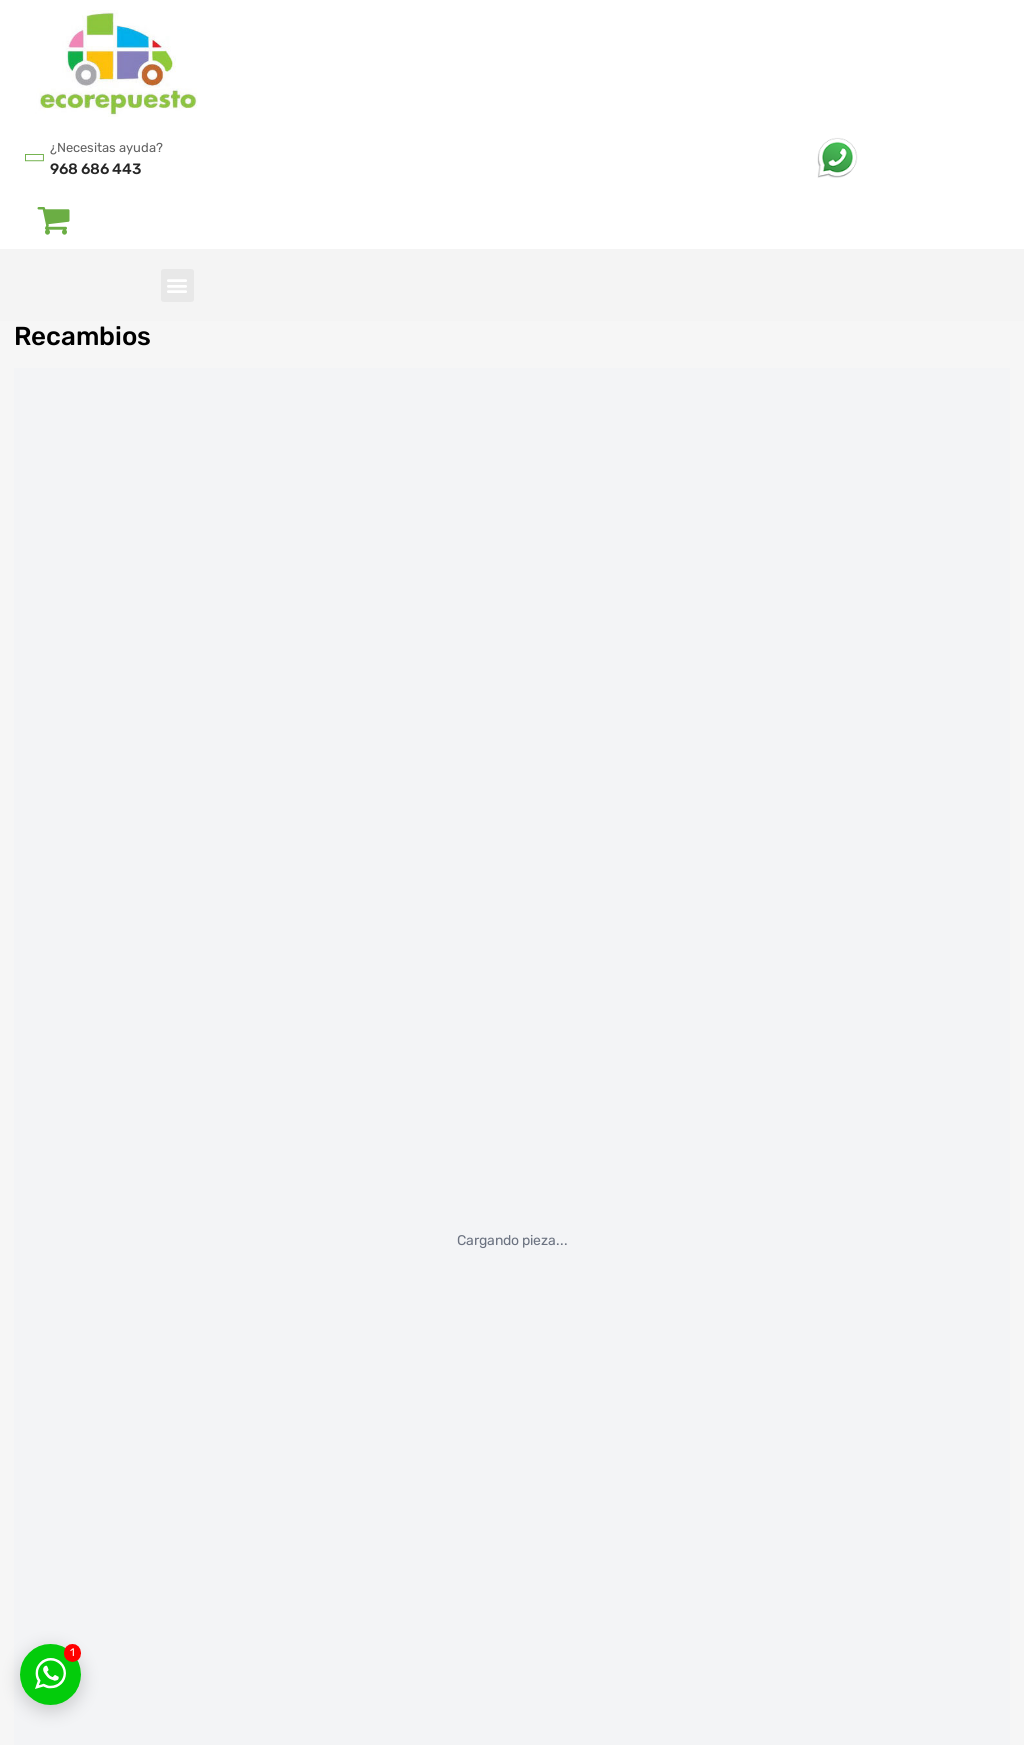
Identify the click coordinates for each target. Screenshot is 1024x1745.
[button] (177, 285)
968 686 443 (95, 169)
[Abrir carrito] (54, 219)
